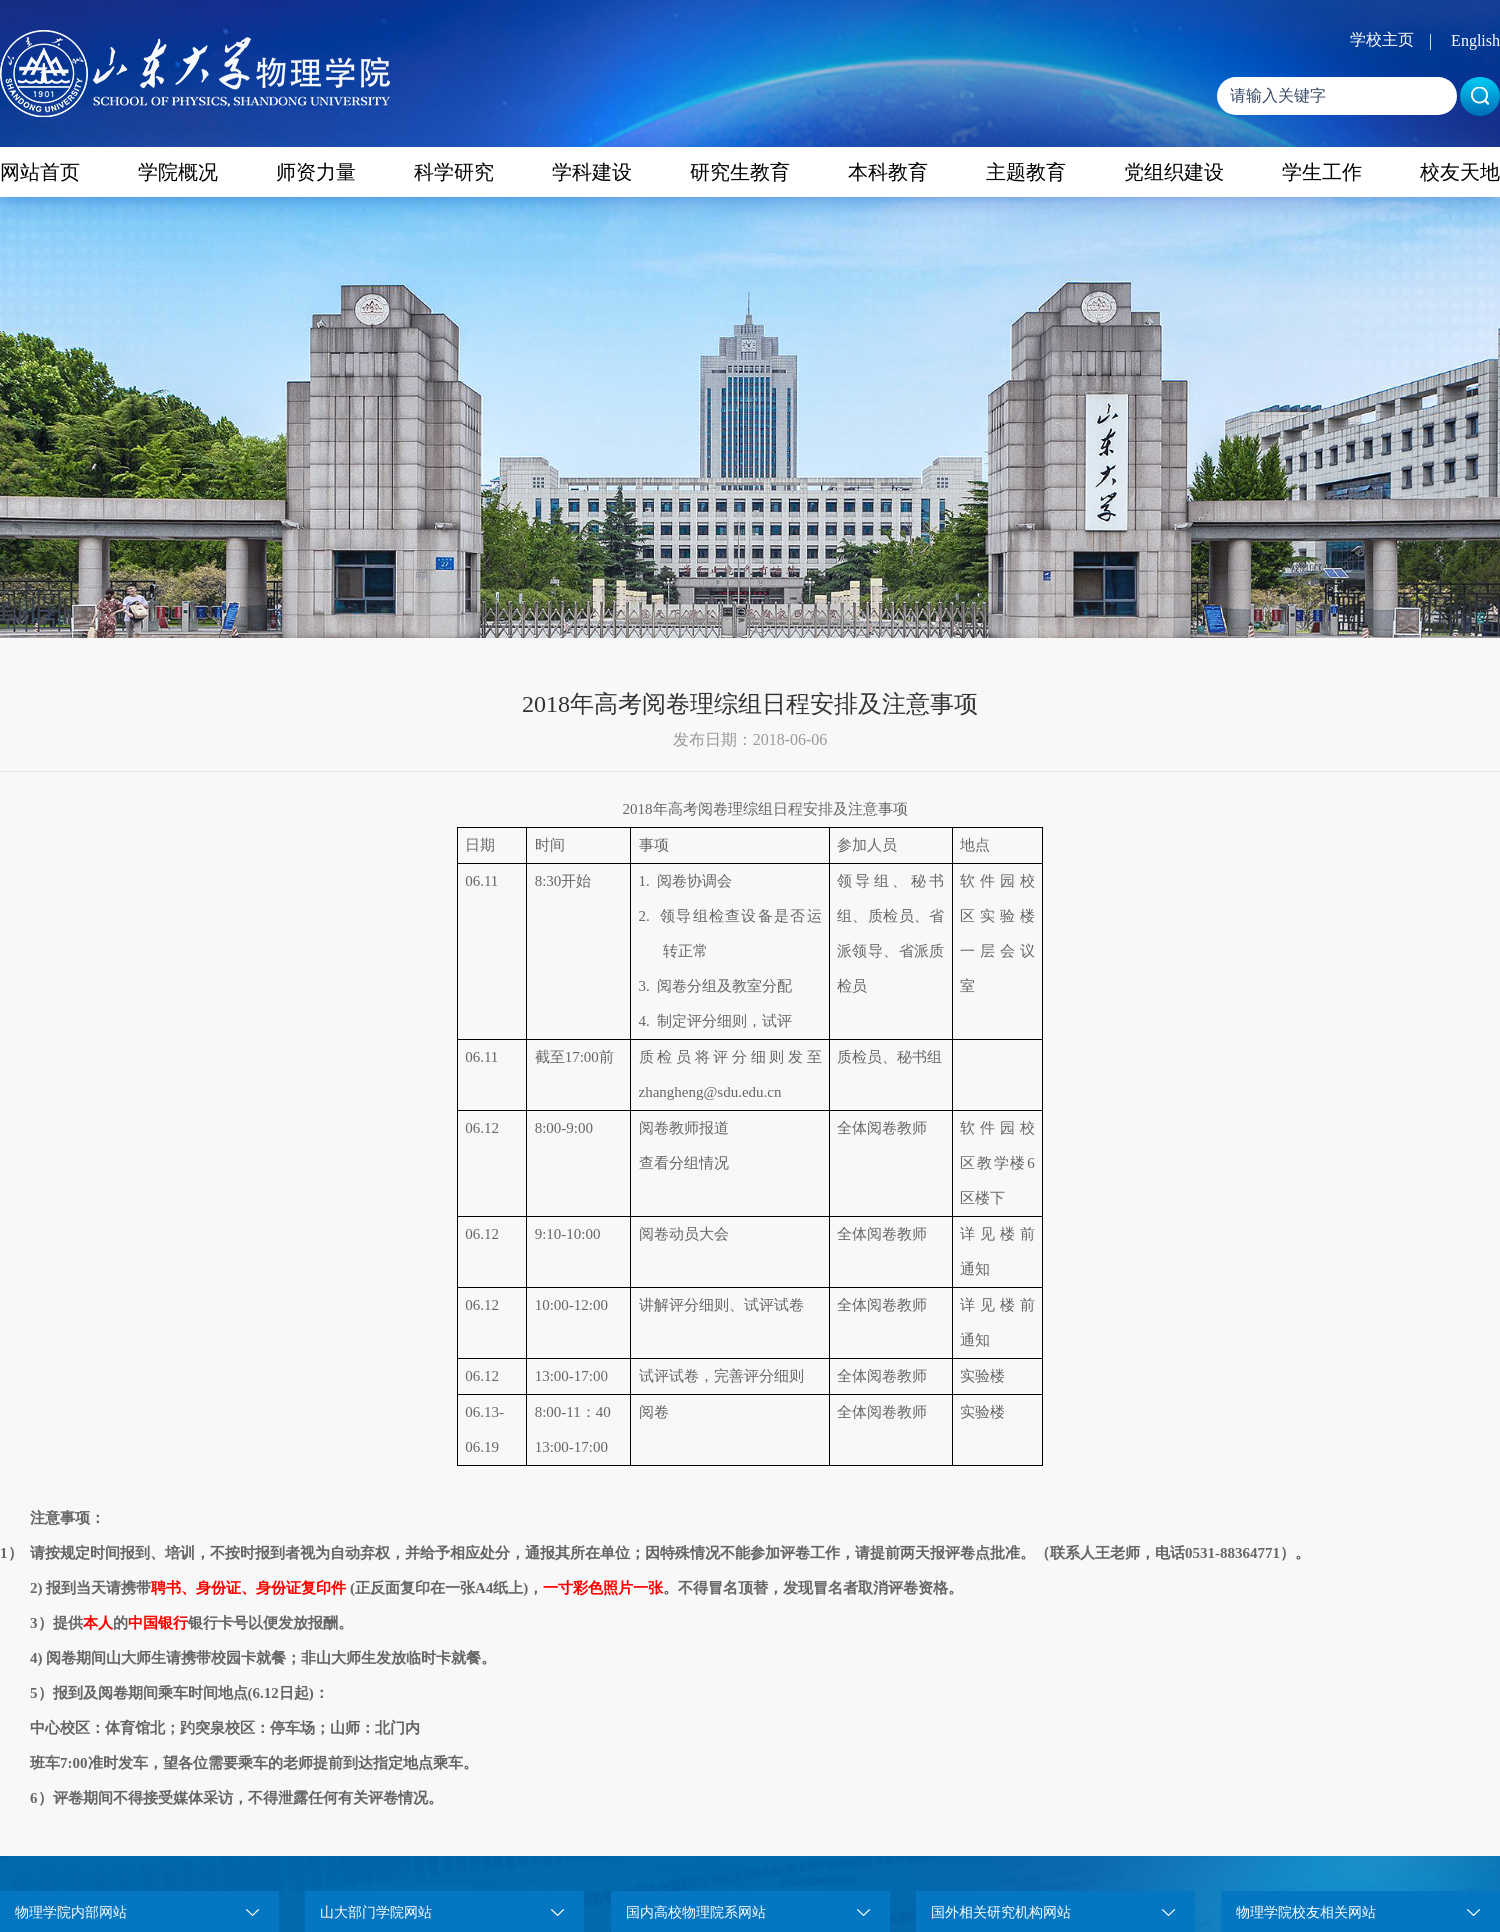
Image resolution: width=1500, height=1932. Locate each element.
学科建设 (592, 172)
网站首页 (40, 172)
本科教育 (888, 172)
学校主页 (1382, 39)
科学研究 (454, 172)
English (1475, 40)
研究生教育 (740, 172)
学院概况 (178, 172)
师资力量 (316, 172)
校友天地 (1460, 172)
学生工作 (1322, 172)
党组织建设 (1174, 172)
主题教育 (1026, 172)
